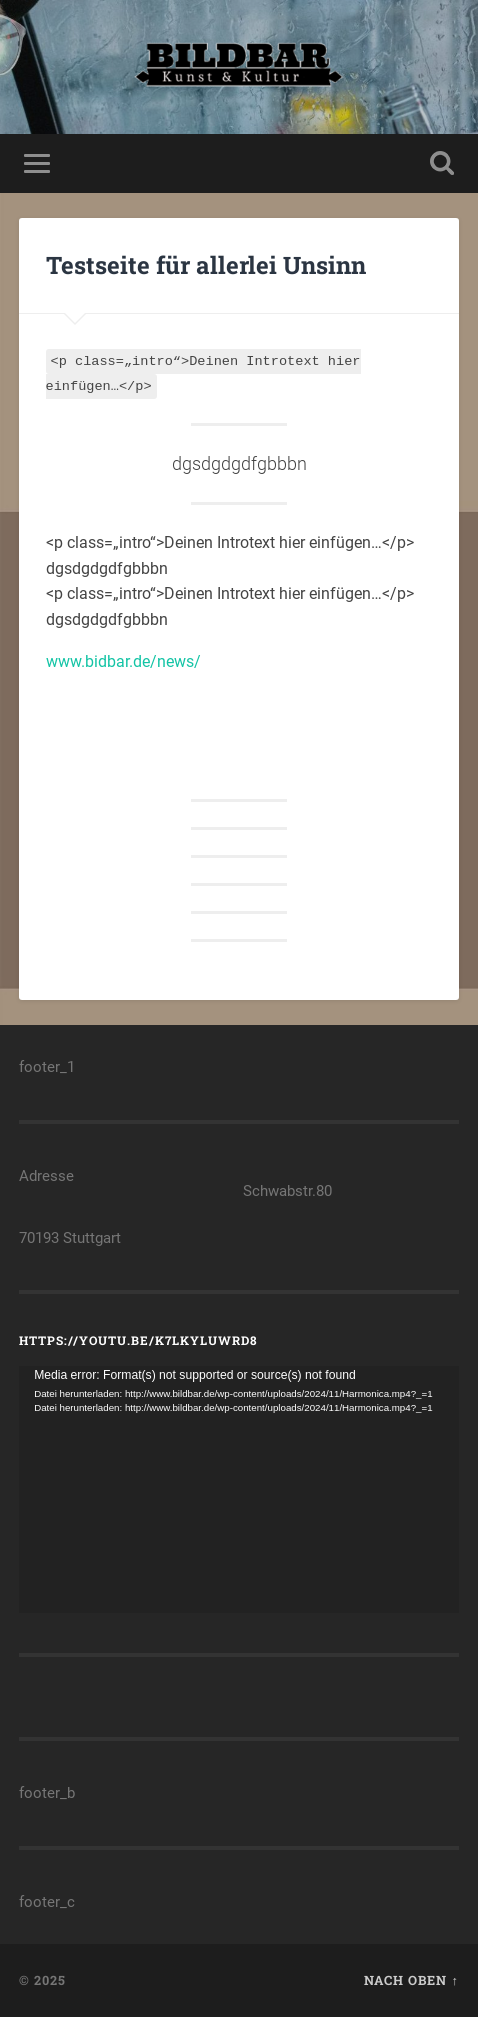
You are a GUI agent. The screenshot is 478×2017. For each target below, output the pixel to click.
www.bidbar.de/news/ (123, 661)
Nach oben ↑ (411, 1980)
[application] (239, 1489)
